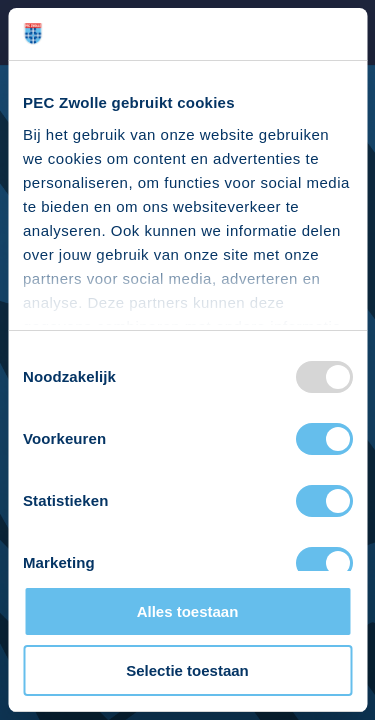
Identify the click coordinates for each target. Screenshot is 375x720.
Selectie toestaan (187, 670)
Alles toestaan (188, 611)
